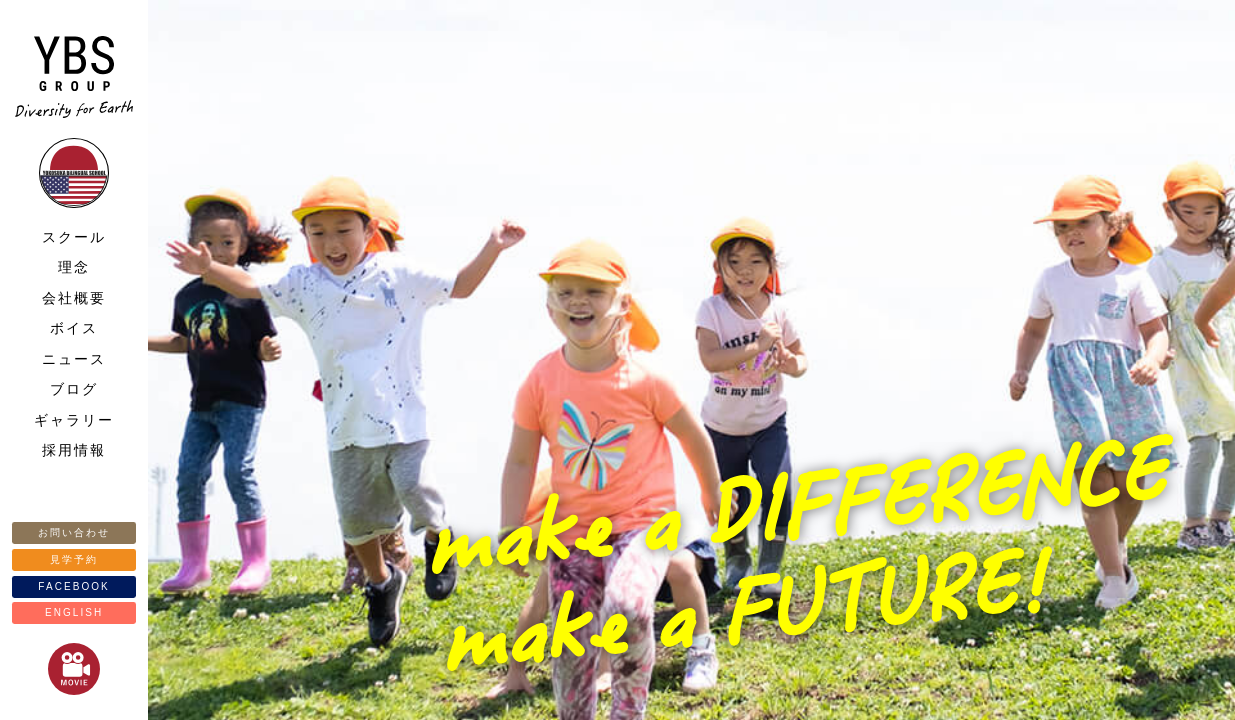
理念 (74, 267)
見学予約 (74, 559)
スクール (74, 237)
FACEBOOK (73, 586)
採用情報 (74, 450)
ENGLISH (74, 612)
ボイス (74, 328)
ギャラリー (74, 420)
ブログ (74, 389)
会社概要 (74, 298)
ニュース (74, 359)
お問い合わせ (74, 532)
